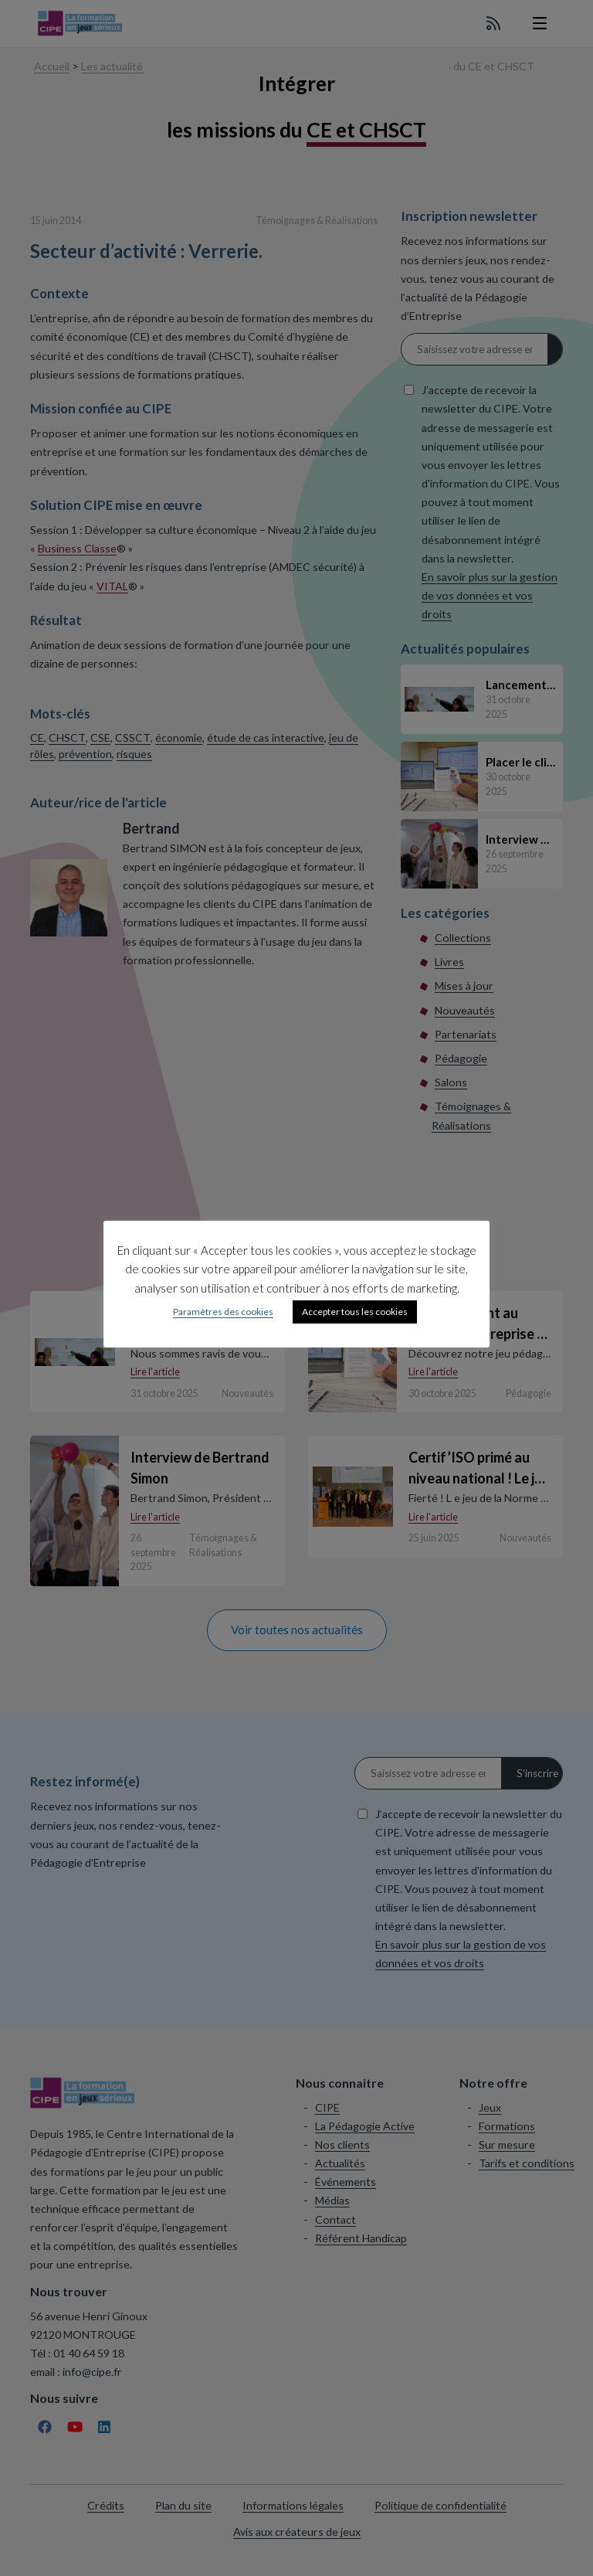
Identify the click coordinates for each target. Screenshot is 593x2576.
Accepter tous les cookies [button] (355, 1311)
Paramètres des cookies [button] (223, 1311)
